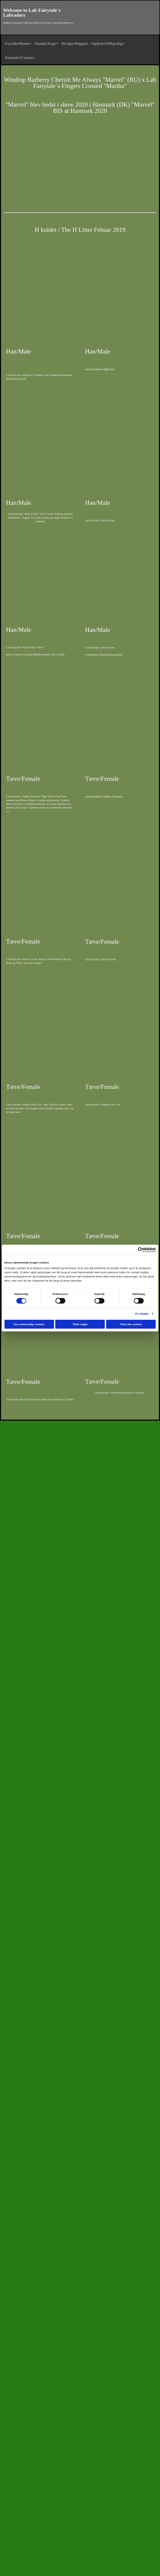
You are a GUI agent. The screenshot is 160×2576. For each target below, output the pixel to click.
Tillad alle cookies (131, 1324)
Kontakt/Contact (19, 57)
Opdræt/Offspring (106, 43)
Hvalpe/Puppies (74, 43)
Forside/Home (17, 43)
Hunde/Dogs (45, 43)
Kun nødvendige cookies (29, 1324)
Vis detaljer (142, 1313)
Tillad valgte (79, 1324)
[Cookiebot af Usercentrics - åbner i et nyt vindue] (140, 1250)
